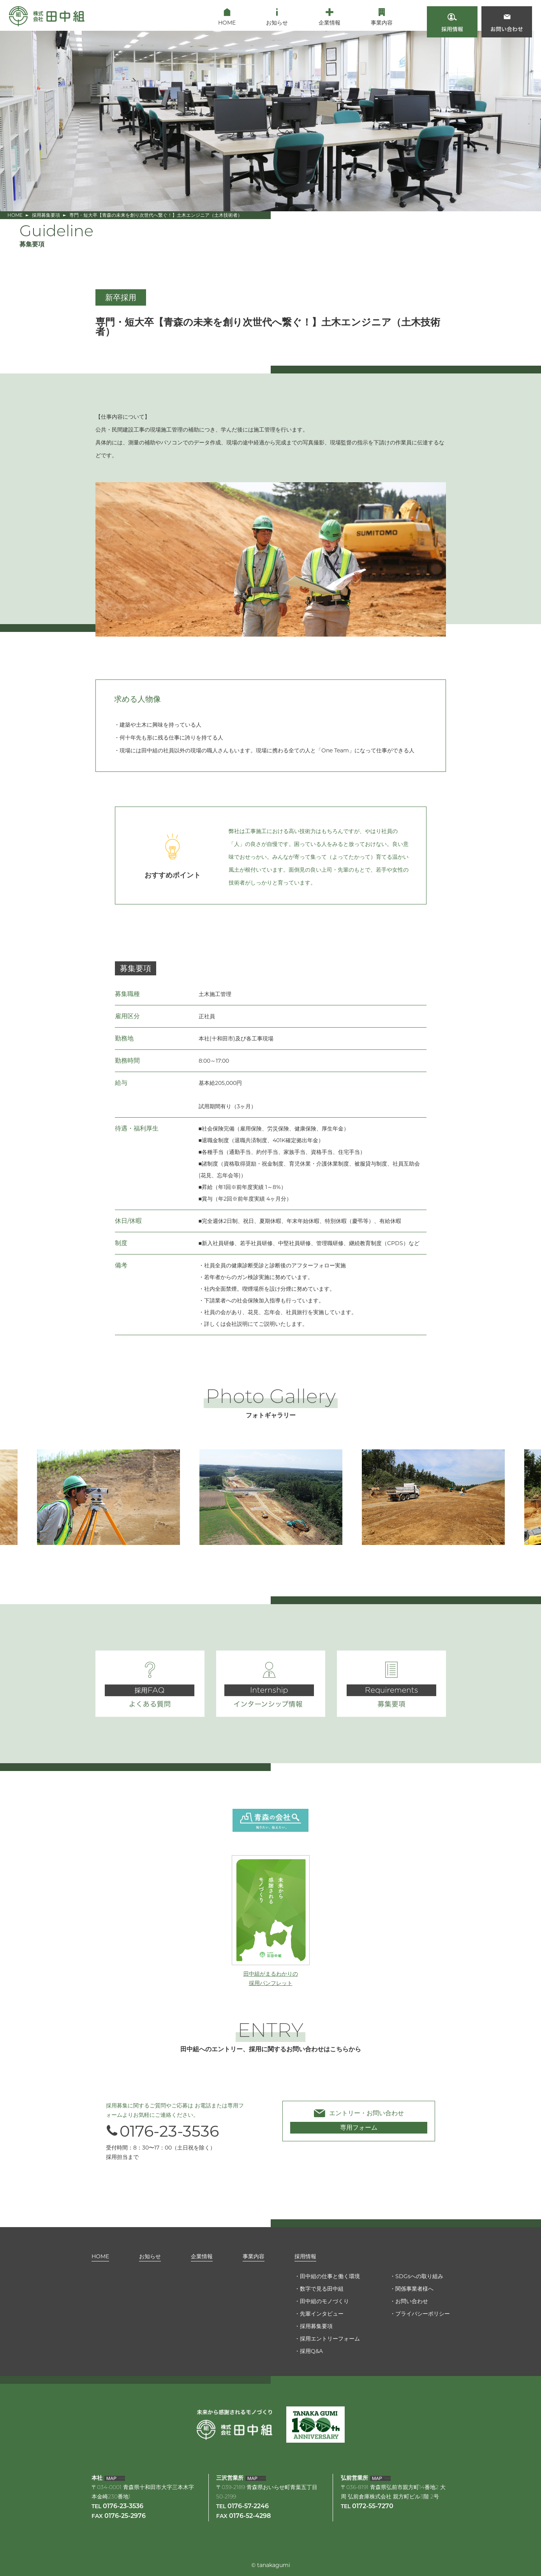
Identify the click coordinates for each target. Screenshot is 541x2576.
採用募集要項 (46, 215)
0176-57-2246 (248, 2506)
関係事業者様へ (414, 2288)
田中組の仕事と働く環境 (330, 2276)
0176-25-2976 (125, 2516)
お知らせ (150, 2256)
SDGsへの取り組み (419, 2276)
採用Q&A (311, 2351)
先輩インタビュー (322, 2313)
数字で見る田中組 (322, 2288)
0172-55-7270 (372, 2506)
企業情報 (202, 2256)
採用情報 (305, 2256)
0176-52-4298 (250, 2516)
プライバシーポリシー (422, 2313)
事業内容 (253, 2256)
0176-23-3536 (162, 2131)
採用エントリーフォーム (330, 2338)
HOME (15, 215)
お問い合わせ (411, 2301)
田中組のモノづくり (324, 2301)
